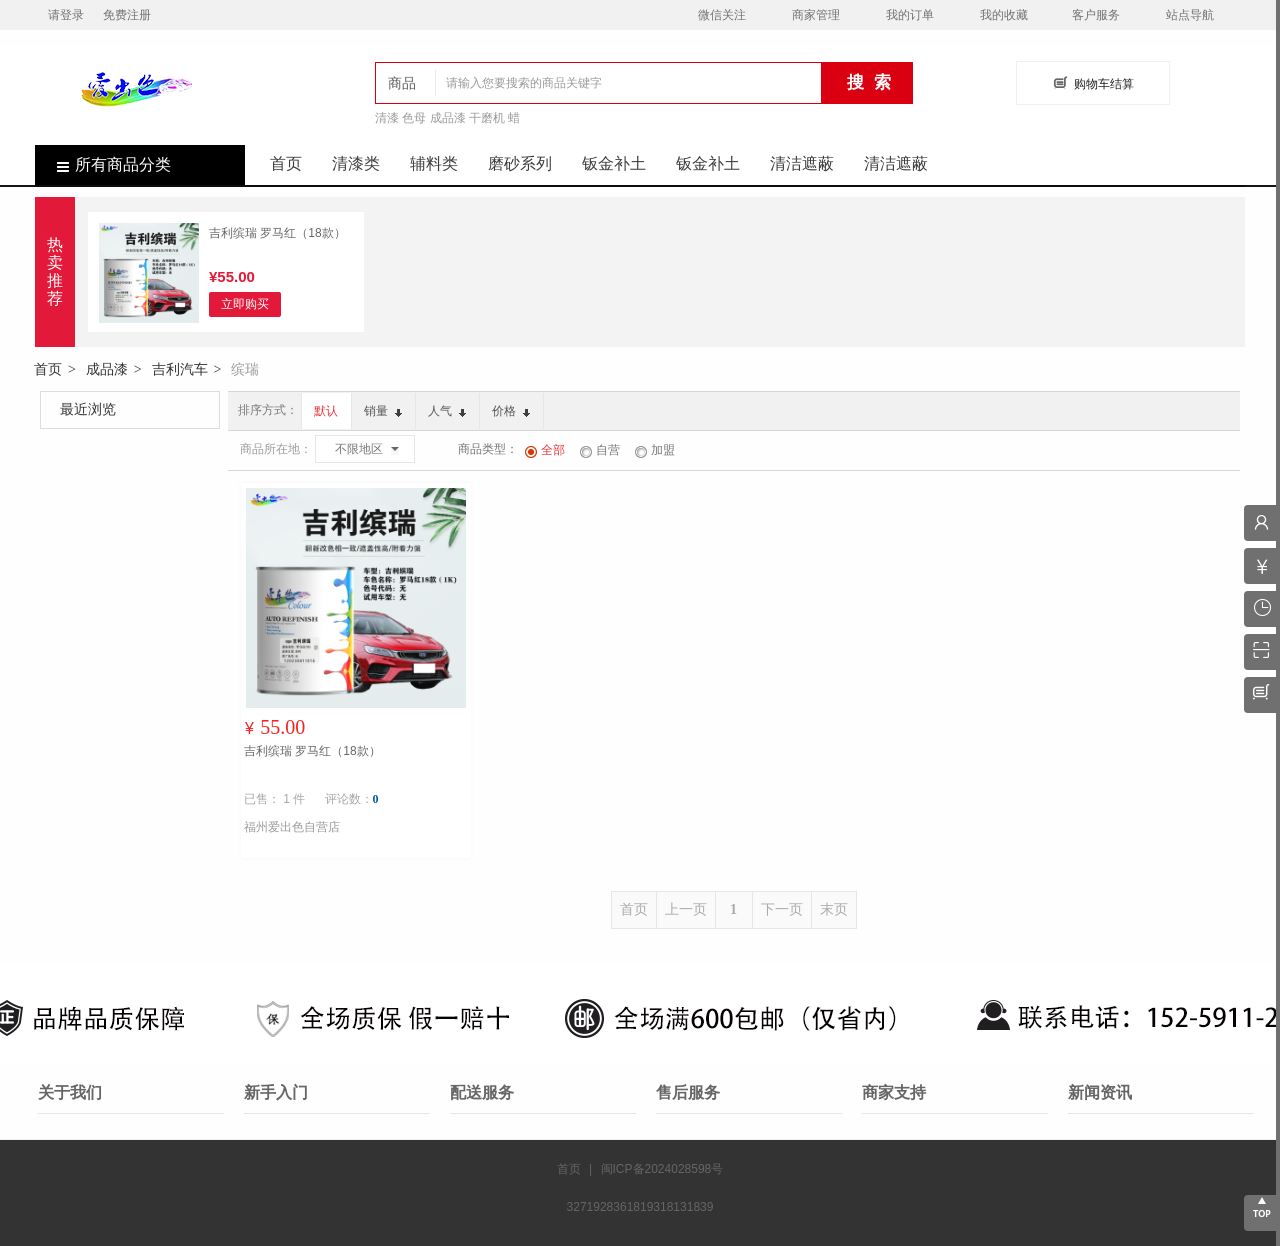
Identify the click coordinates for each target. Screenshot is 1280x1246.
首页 (286, 163)
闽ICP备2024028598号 (662, 1169)
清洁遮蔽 (802, 163)
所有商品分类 (103, 164)
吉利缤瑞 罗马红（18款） (277, 233)
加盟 (655, 450)
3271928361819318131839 (640, 1207)
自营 (600, 450)
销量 (383, 411)
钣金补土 (614, 163)
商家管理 (816, 15)
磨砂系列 (520, 163)
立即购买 (245, 304)
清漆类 (356, 163)
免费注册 (127, 15)
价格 (511, 411)
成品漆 (107, 369)
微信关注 (722, 15)
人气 (447, 411)
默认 (326, 411)
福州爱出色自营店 (292, 827)
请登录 (66, 15)
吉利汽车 (180, 369)
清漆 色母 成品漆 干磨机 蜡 (447, 118)
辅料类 (434, 163)
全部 (545, 450)
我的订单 (910, 15)
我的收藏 (1004, 15)
